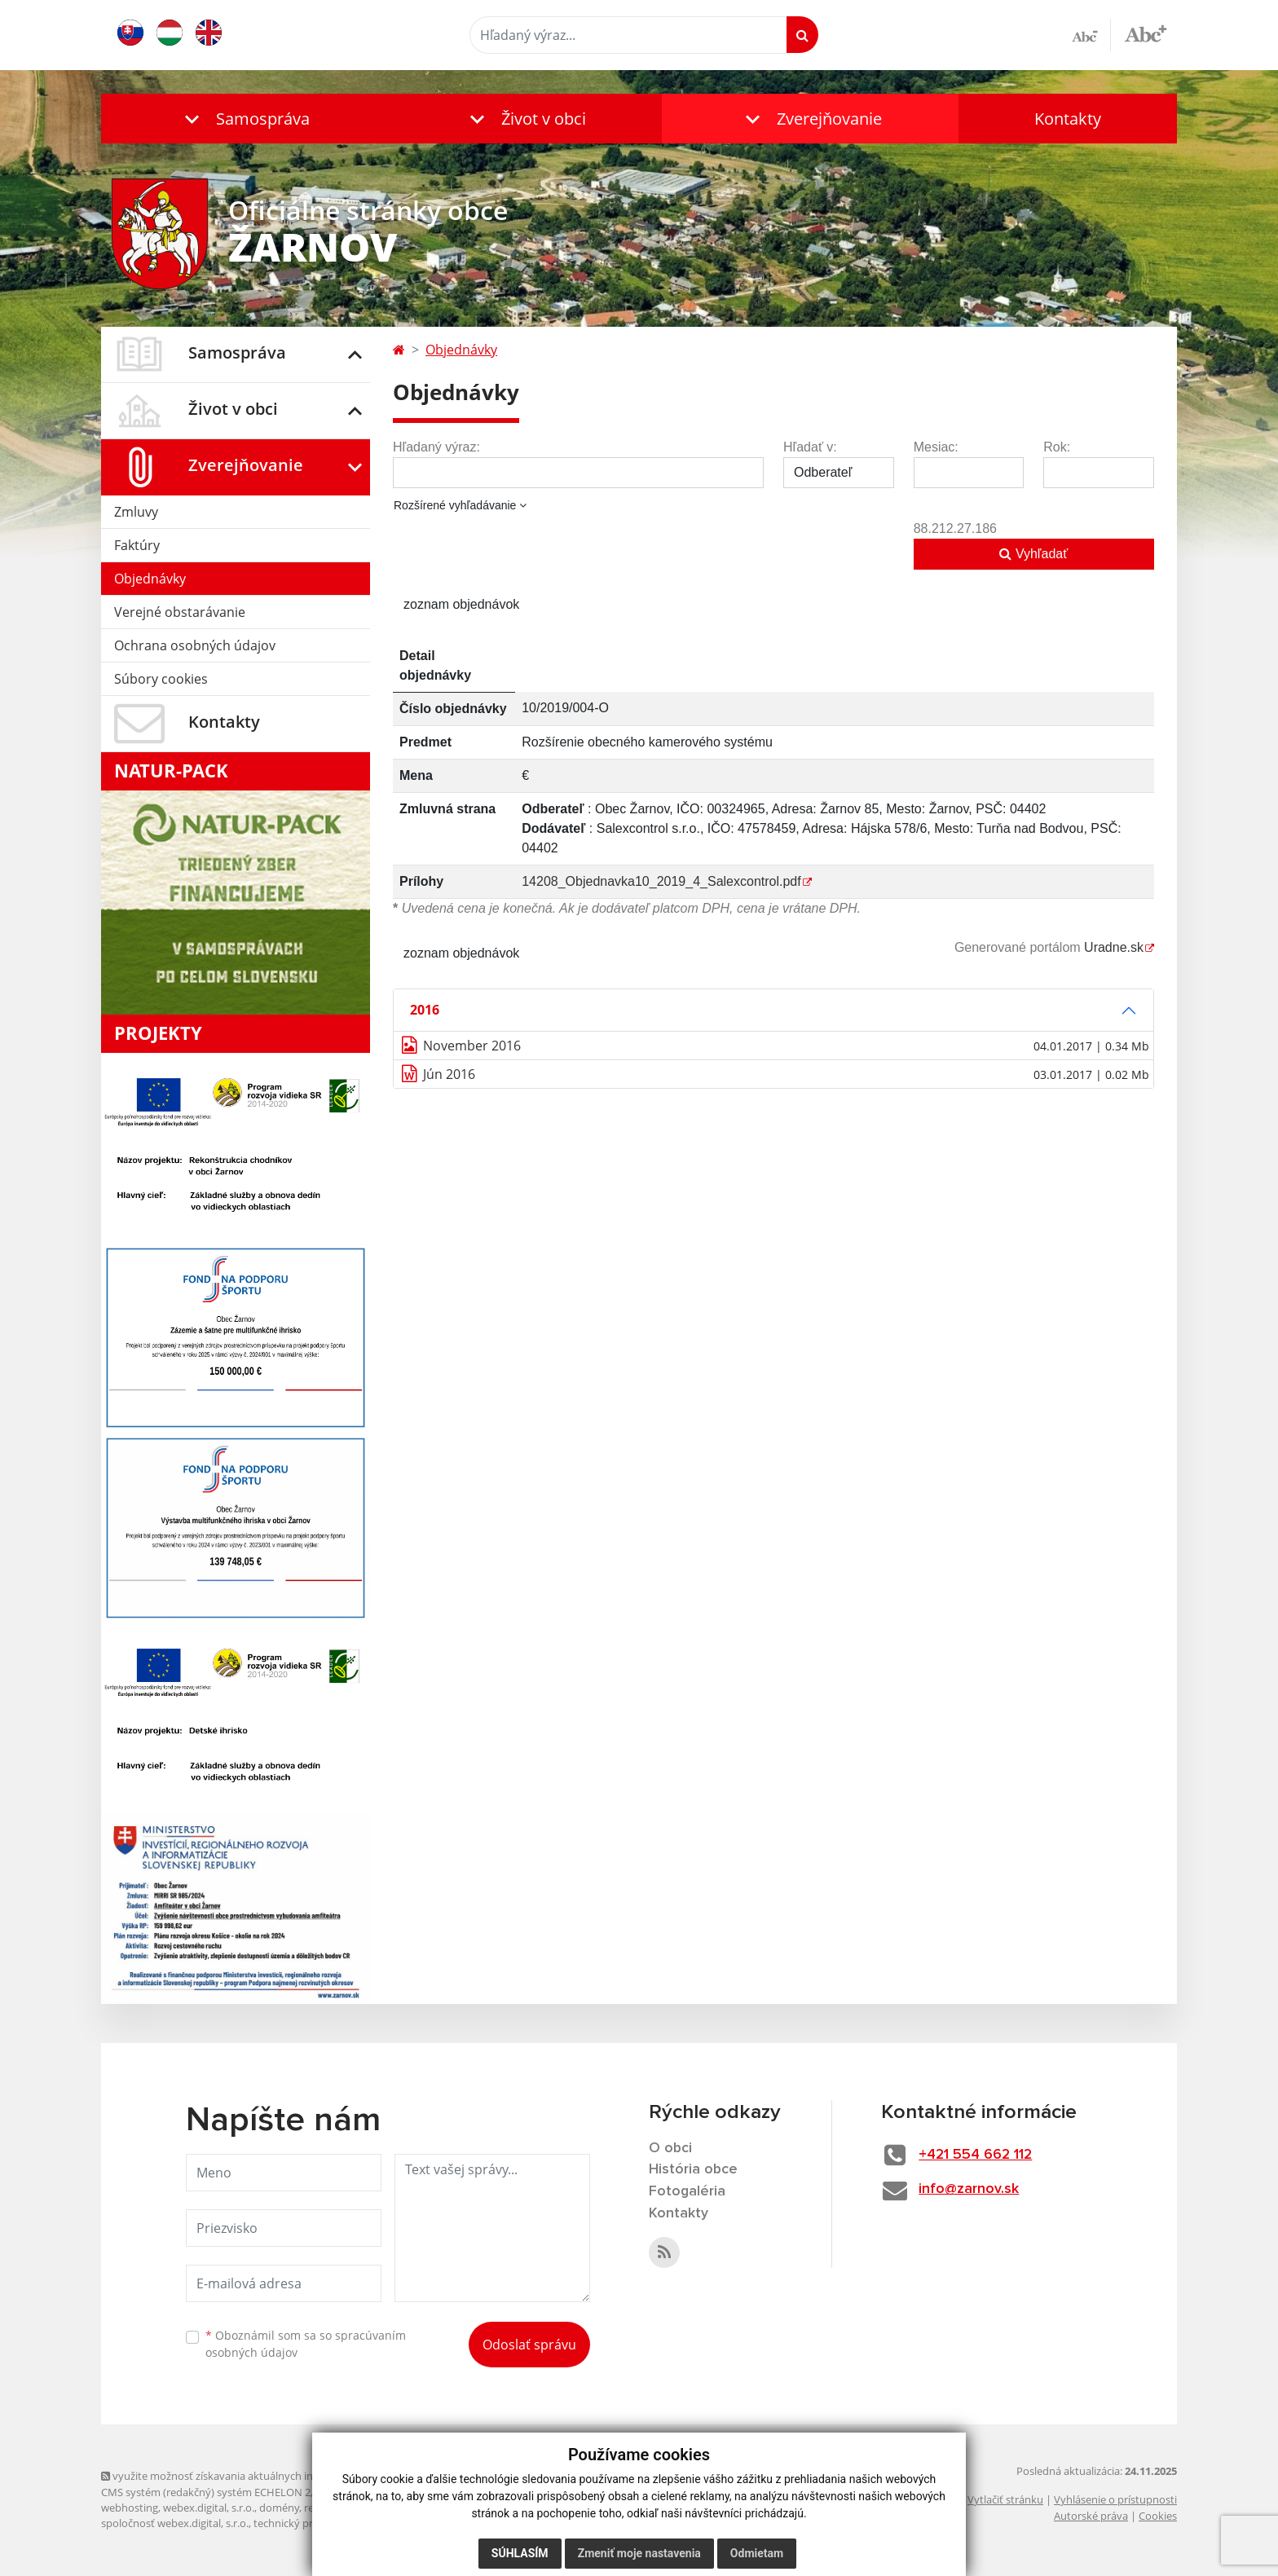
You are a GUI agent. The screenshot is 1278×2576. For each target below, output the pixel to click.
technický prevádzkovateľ (315, 2523)
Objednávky (150, 579)
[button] (243, 118)
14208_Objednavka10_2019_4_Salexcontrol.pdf (661, 881)
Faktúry (137, 545)
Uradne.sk (1114, 947)
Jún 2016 (449, 1074)
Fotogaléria (687, 2191)
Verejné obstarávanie (179, 612)
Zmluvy (136, 512)
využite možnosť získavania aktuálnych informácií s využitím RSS (262, 2475)
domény (279, 2507)
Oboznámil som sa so (305, 2343)
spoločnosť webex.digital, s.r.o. (175, 2523)
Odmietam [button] (756, 2553)
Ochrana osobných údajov (194, 645)
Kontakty (1067, 119)
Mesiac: (936, 447)
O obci (671, 2148)
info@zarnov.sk (970, 2189)
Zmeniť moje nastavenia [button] (639, 2553)
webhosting (129, 2507)
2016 (424, 1010)
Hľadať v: (810, 447)
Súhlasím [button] (520, 2553)
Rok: (1056, 447)
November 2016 (472, 1046)
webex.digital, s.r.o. (208, 2507)
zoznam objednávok (461, 604)
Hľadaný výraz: (436, 447)
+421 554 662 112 (978, 2154)
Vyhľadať (1033, 554)
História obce (693, 2169)
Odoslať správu (529, 2345)
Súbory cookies (161, 679)
